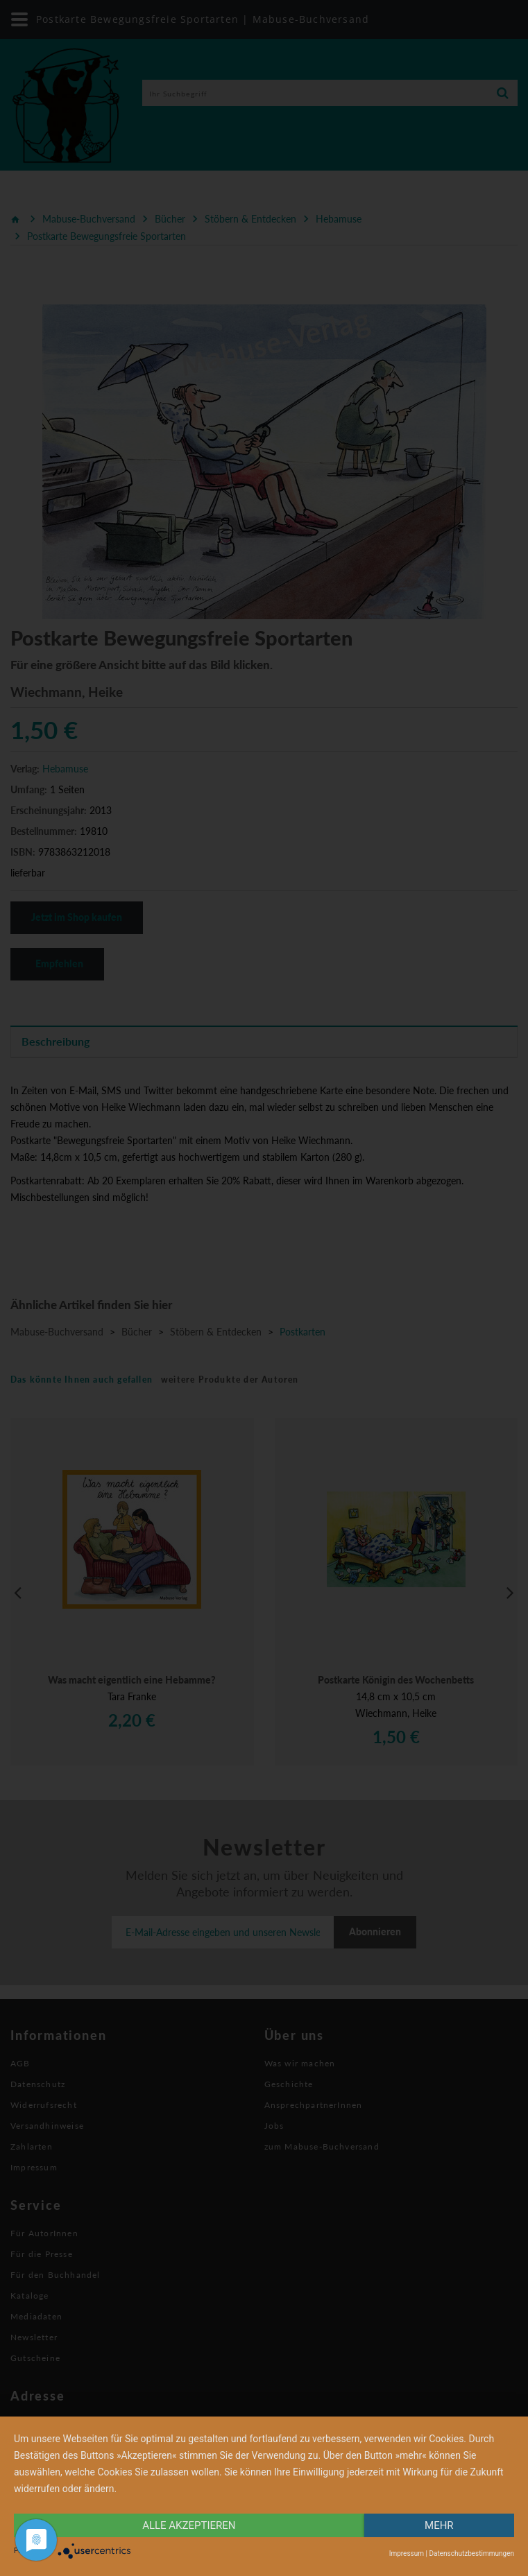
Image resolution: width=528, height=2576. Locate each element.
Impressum (406, 2553)
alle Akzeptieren (188, 2525)
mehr (439, 2525)
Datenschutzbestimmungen (471, 2553)
